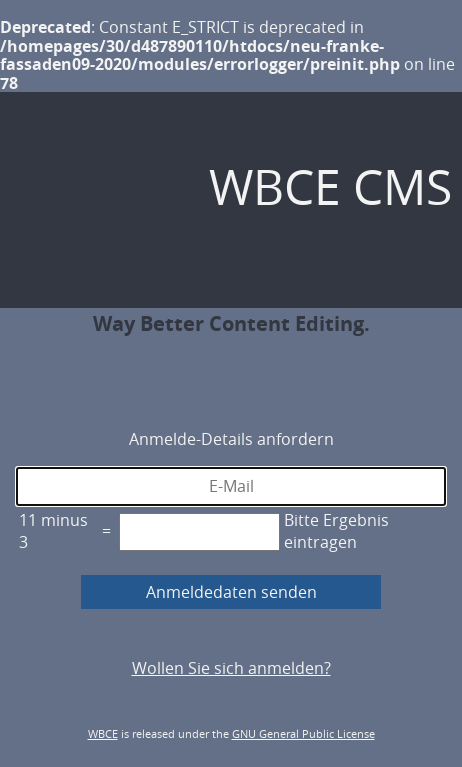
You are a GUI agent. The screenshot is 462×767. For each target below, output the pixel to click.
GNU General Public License (303, 733)
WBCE (103, 733)
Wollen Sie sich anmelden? (231, 668)
